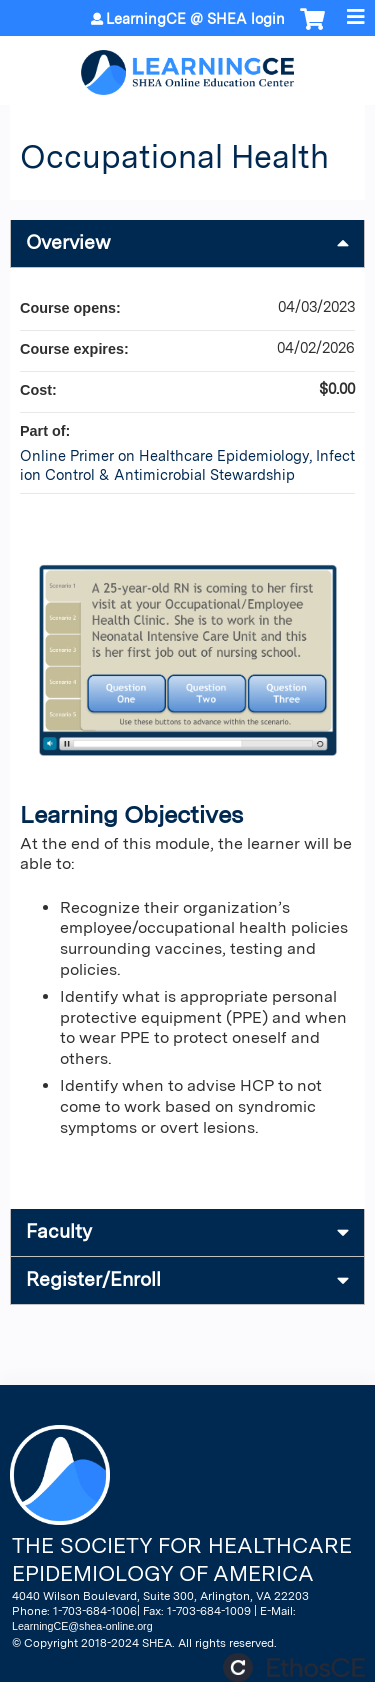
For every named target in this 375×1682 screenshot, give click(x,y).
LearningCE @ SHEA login (195, 19)
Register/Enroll (93, 1279)
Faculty (59, 1231)
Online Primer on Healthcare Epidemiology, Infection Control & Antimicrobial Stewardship (187, 465)
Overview (68, 242)
